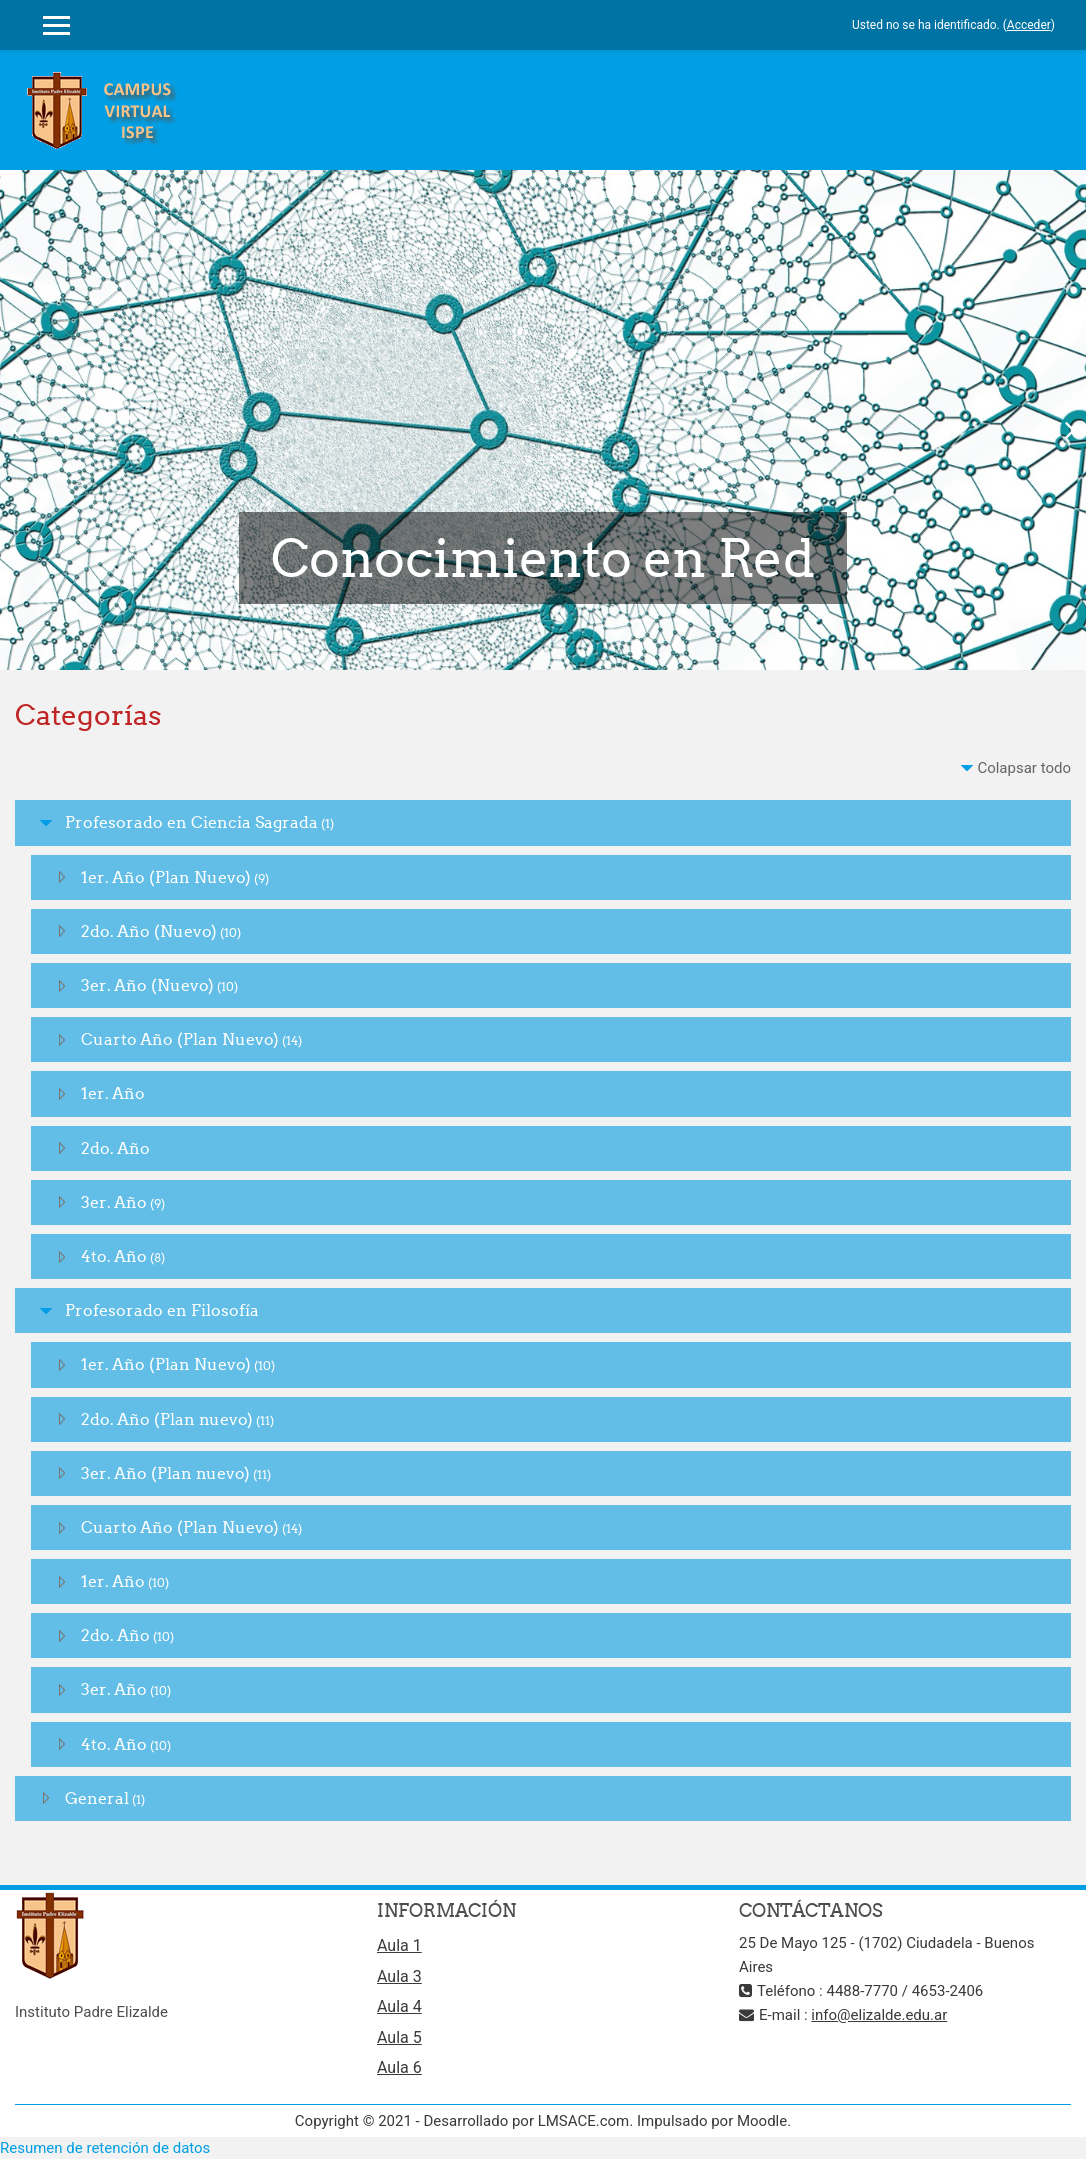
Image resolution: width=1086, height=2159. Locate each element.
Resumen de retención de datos (105, 2148)
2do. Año (115, 1148)
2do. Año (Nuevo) (149, 931)
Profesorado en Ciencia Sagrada (191, 822)
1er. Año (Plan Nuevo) (166, 877)
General (97, 1798)
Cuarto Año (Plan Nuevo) (180, 1039)
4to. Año (114, 1256)
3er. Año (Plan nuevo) (165, 1473)
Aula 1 (399, 1945)
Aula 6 (399, 2067)
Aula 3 (399, 1976)
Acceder (1029, 25)
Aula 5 (399, 2037)
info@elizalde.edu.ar (879, 2015)
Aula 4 (399, 2006)
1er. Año (113, 1093)
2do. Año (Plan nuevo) (167, 1419)
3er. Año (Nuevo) (147, 985)
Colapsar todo (1024, 768)
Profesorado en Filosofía (162, 1310)
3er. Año (114, 1202)
